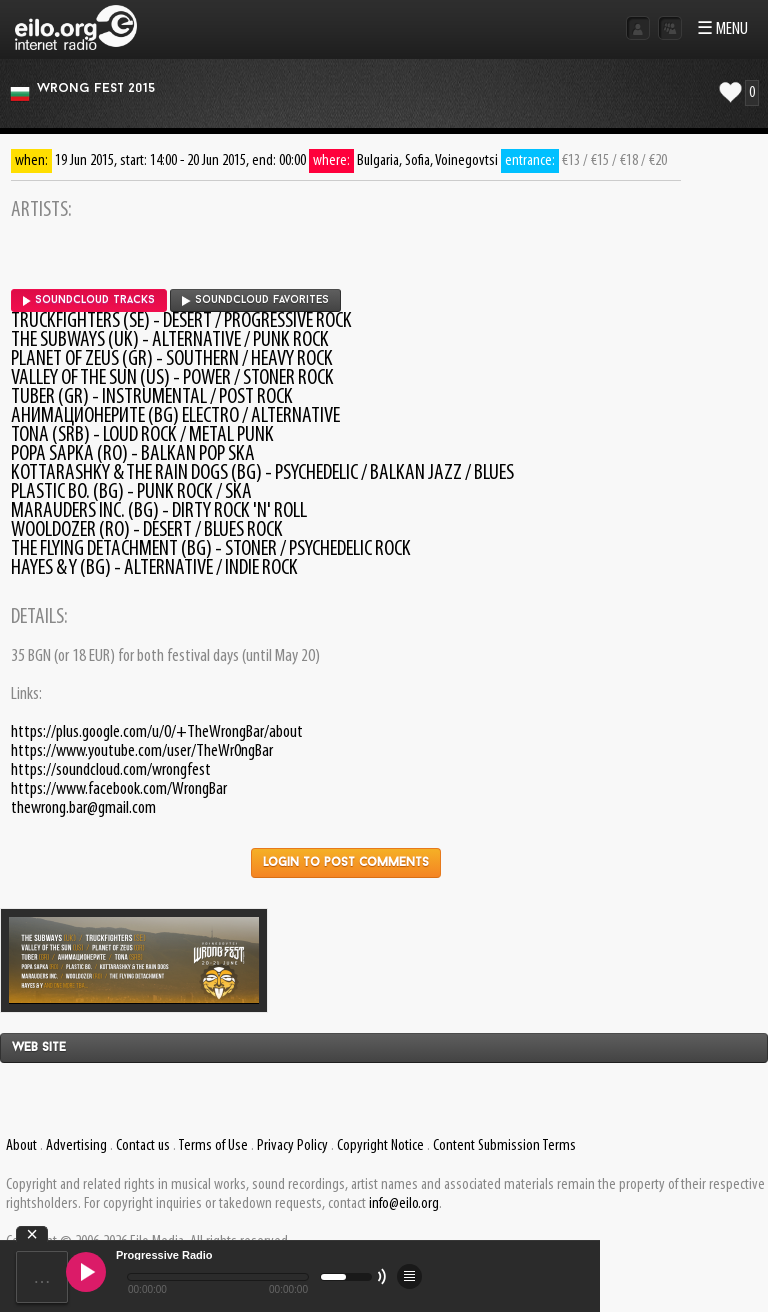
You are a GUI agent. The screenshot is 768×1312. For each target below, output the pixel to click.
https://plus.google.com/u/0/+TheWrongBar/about (157, 732)
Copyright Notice (380, 1146)
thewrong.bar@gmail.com (83, 808)
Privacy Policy (292, 1146)
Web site (39, 1048)
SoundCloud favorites (255, 300)
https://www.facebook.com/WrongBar (119, 789)
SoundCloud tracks (89, 300)
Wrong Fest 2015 (96, 88)
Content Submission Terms (504, 1146)
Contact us (143, 1146)
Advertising (76, 1146)
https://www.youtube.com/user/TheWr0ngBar (142, 751)
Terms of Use (213, 1146)
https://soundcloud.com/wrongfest (111, 770)
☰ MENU (722, 29)
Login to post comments (346, 863)
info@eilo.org (404, 1204)
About (21, 1146)
